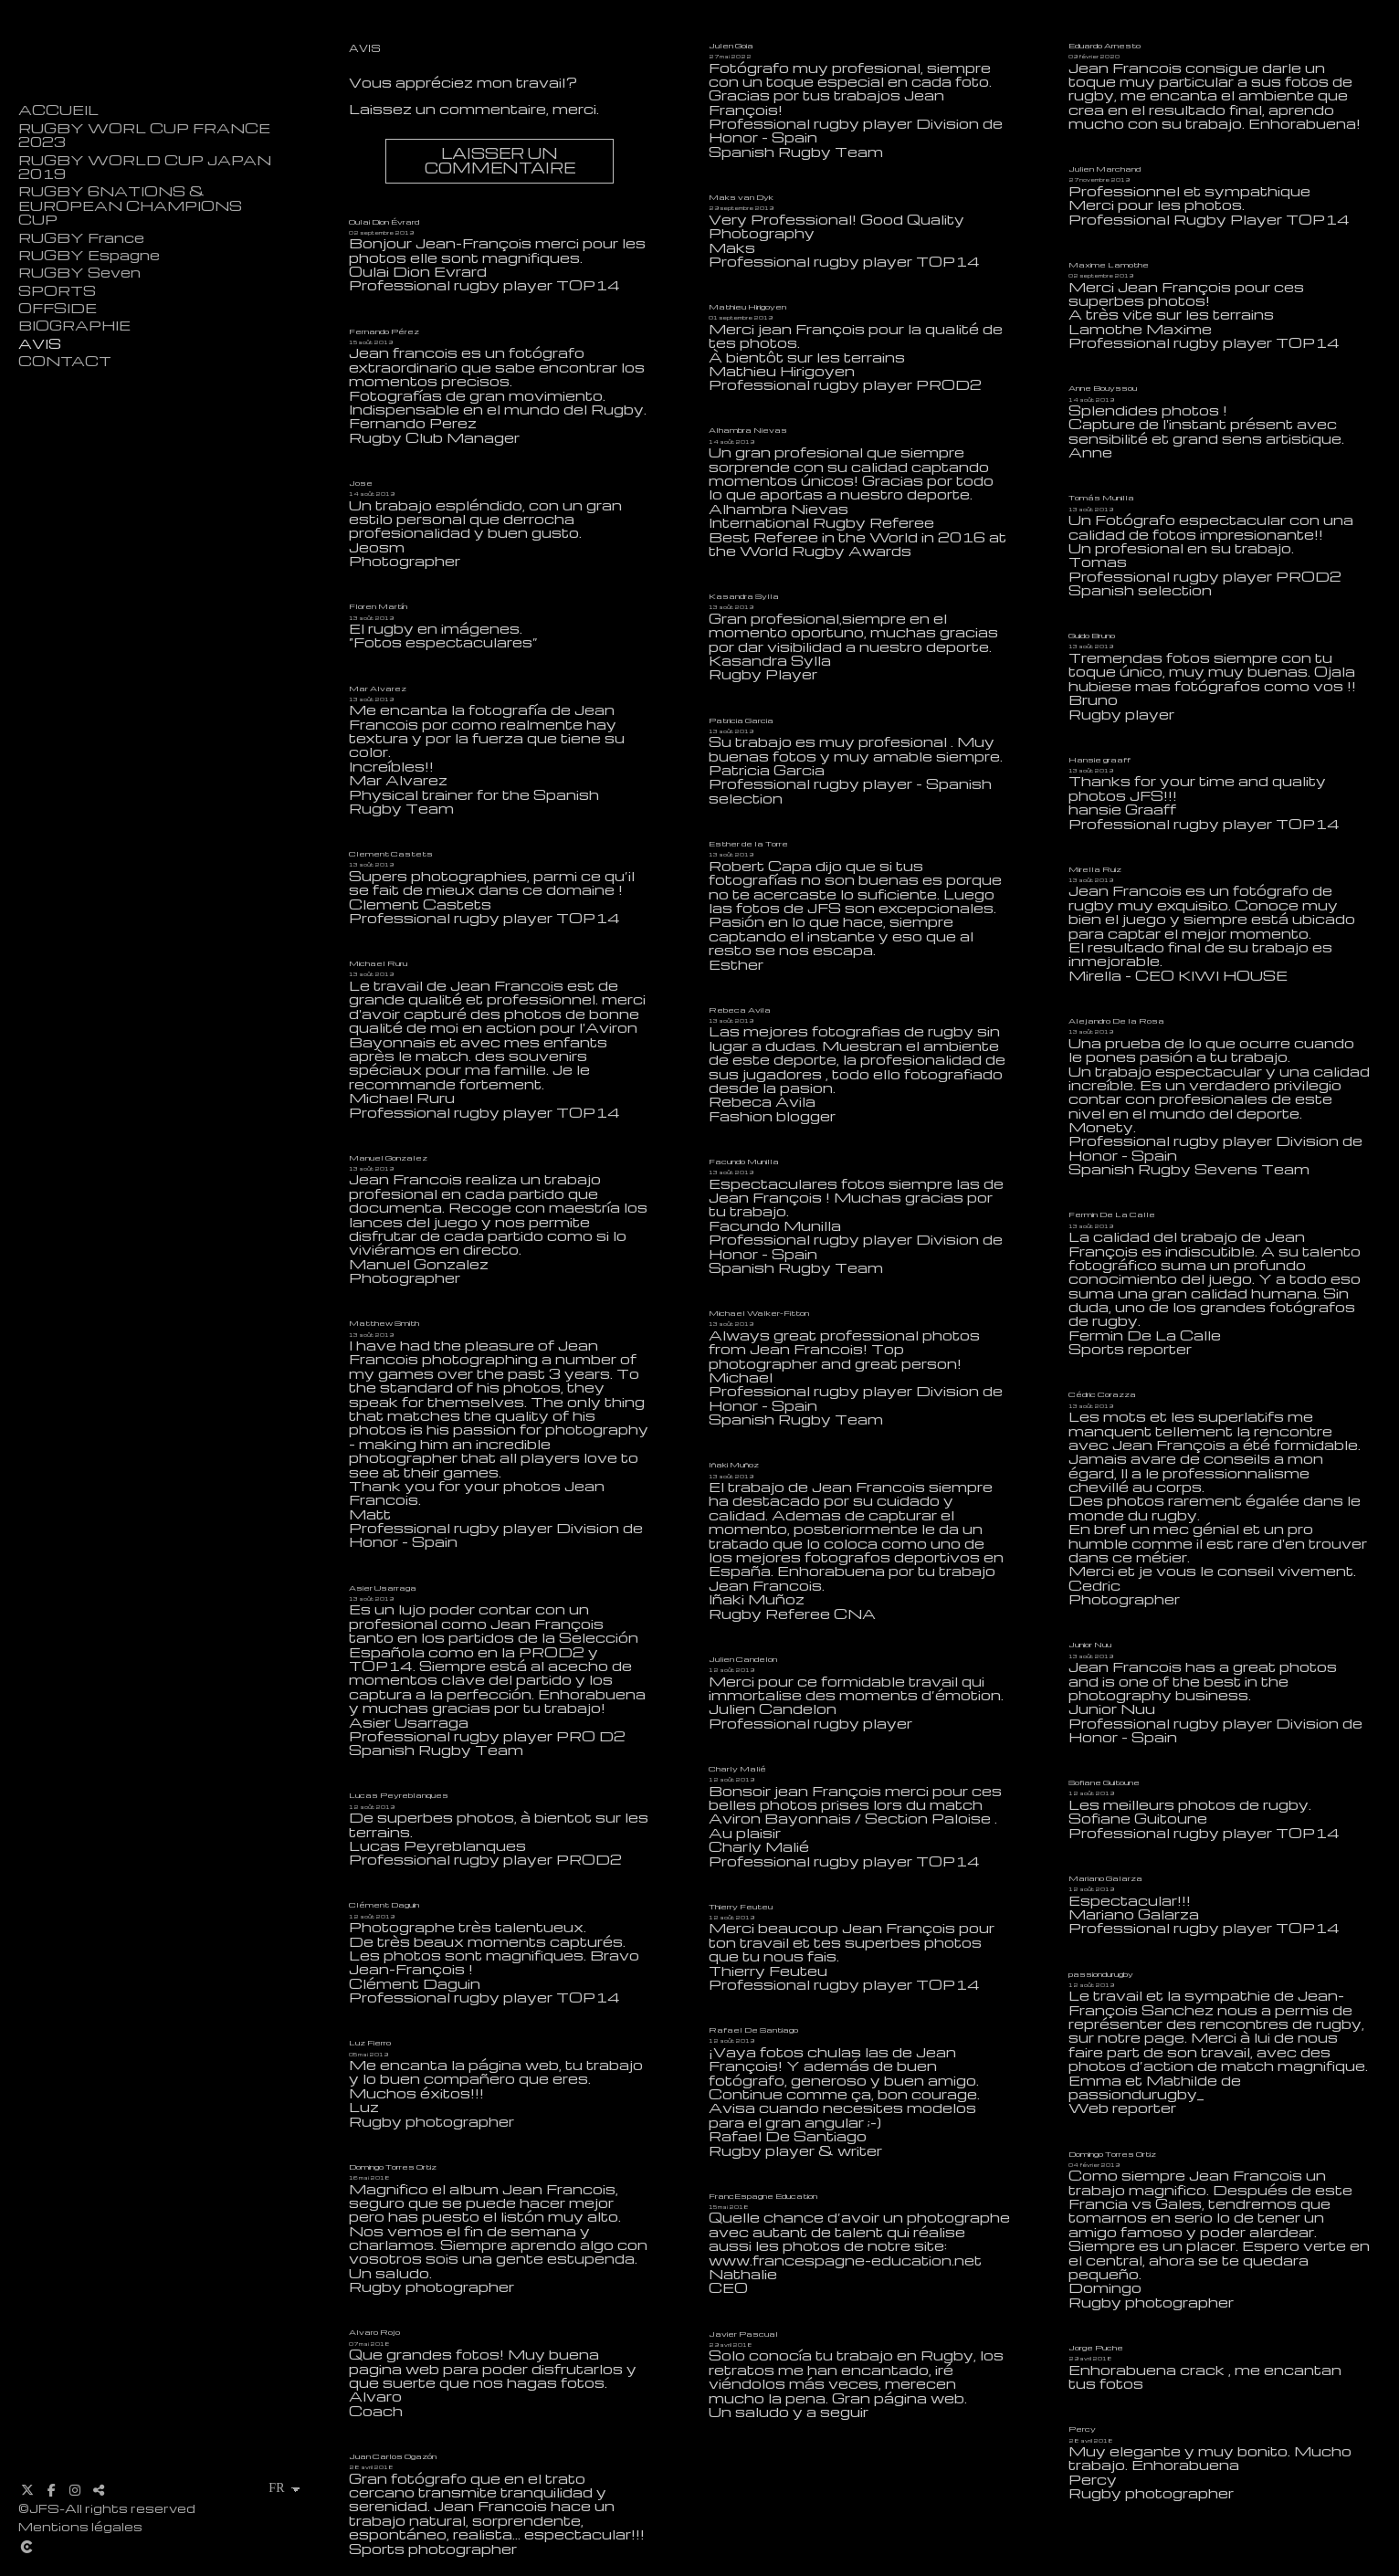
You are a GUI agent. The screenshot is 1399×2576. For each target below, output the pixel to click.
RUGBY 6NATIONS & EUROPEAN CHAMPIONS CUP (130, 205)
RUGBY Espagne (89, 255)
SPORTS (57, 291)
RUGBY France (81, 238)
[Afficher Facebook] (51, 2490)
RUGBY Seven (79, 272)
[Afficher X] (27, 2490)
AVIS (39, 343)
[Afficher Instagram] (75, 2490)
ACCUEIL (58, 110)
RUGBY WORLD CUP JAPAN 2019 (144, 167)
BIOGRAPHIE (74, 325)
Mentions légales (80, 2526)
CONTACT (64, 361)
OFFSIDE (57, 308)
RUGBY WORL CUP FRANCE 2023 (144, 135)
